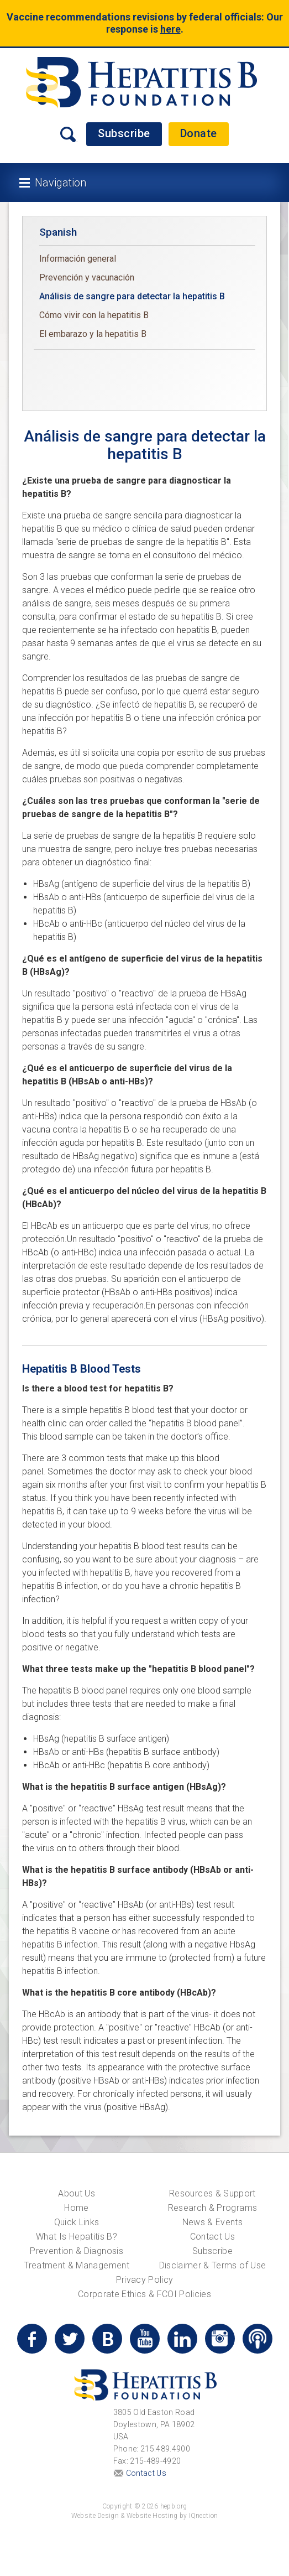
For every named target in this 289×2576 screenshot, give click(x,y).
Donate (198, 133)
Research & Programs (213, 2208)
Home (76, 2208)
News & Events (212, 2222)
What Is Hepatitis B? (76, 2236)
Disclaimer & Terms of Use (212, 2265)
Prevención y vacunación (86, 277)
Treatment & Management (76, 2265)
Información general (77, 258)
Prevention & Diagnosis (76, 2251)
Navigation (60, 182)
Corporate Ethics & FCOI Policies (144, 2294)
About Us (76, 2193)
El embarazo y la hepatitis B (92, 334)
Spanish (58, 232)
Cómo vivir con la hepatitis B (94, 315)
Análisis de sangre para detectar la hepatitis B (132, 296)
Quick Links (76, 2222)
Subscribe (124, 133)
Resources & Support (212, 2193)
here (170, 29)
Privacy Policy (145, 2279)
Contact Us (212, 2236)
